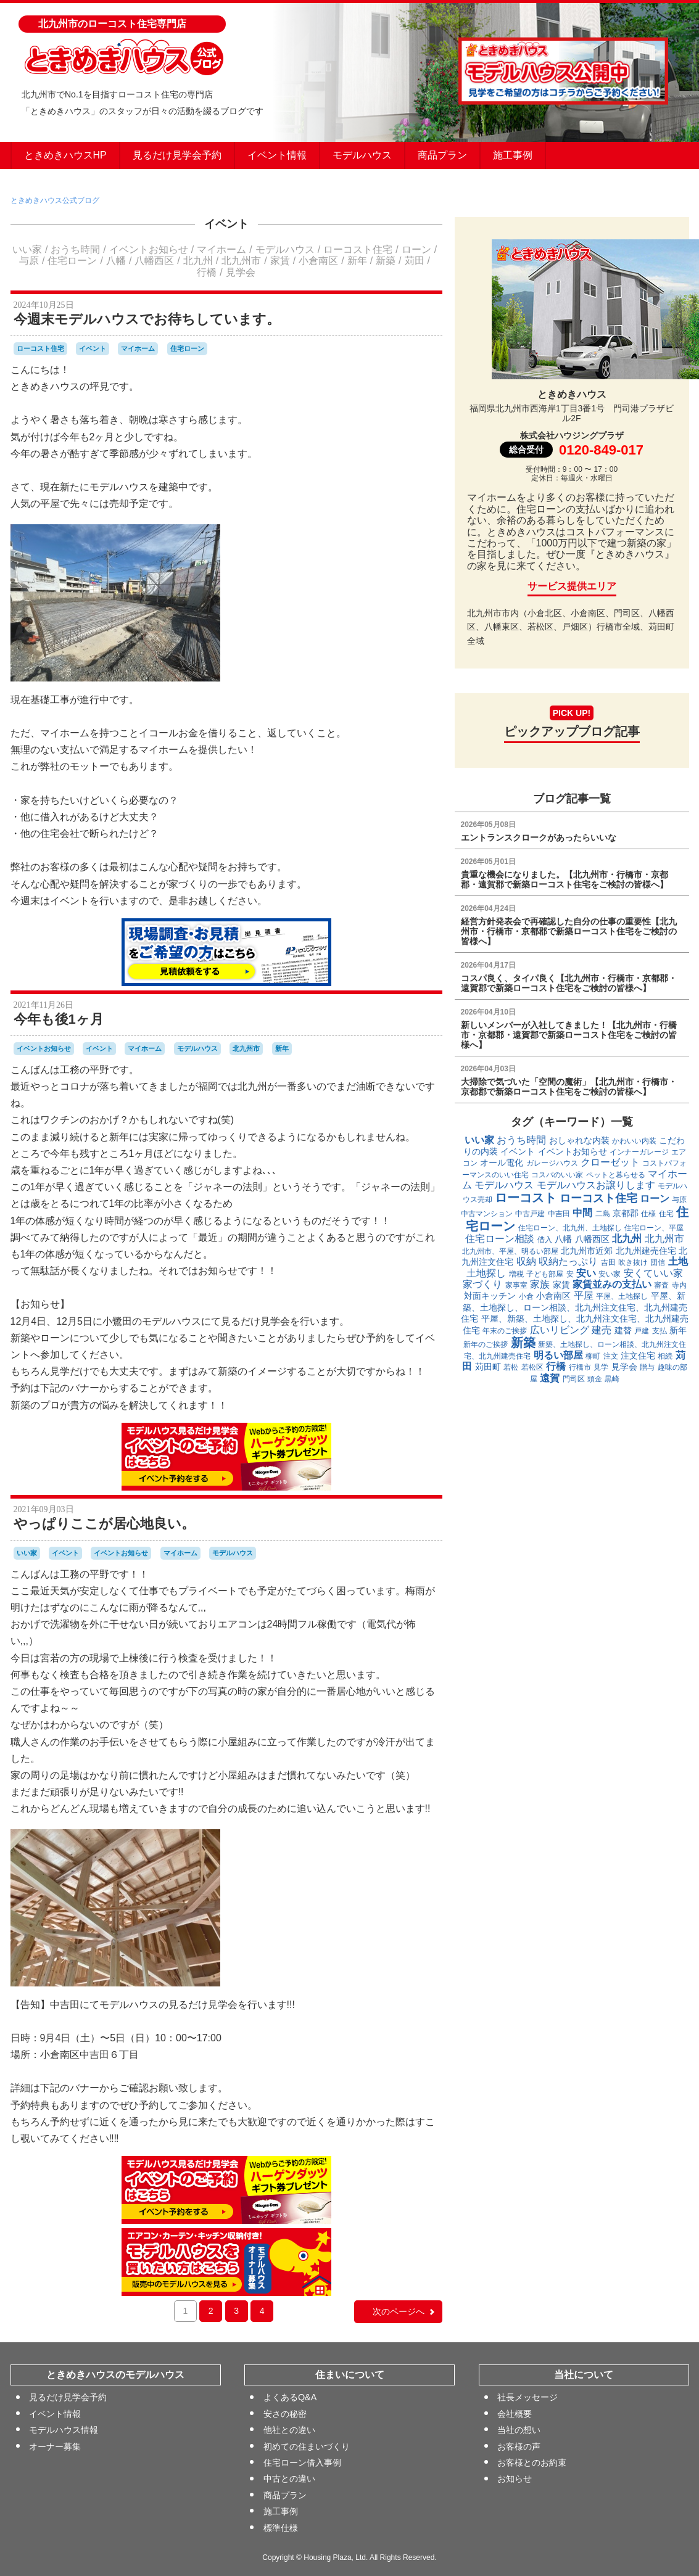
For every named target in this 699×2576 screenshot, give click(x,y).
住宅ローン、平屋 (654, 1228)
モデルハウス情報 (63, 2430)
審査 (661, 1285)
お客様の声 (518, 2446)
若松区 (532, 1367)
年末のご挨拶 (504, 1331)
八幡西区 (154, 260)
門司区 (574, 1379)
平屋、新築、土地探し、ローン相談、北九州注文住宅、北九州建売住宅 (574, 1307)
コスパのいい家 (557, 1175)
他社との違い (289, 2430)
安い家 (609, 1274)
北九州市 (241, 260)
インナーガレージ (639, 1152)
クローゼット (610, 1162)
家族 (540, 1284)
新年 (357, 260)
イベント (226, 224)
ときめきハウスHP (65, 155)
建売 (601, 1330)
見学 (601, 1367)
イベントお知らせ (148, 249)
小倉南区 (318, 260)
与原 (29, 260)
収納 (526, 1261)
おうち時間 (75, 249)
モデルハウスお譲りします (596, 1185)
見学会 (240, 272)
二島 (602, 1213)
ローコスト (525, 1197)
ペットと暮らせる (615, 1175)
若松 (510, 1367)
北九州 (198, 260)
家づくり (482, 1284)
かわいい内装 (634, 1141)
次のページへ (404, 2311)
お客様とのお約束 (531, 2462)
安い (586, 1273)
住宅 (666, 1213)
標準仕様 (280, 2528)
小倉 (526, 1296)
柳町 (592, 1356)
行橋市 (580, 1367)
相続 (665, 1356)
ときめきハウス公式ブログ (54, 200)
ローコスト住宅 (357, 249)
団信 (657, 1262)
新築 (385, 260)
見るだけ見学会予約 (177, 155)
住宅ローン (72, 260)
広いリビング (559, 1330)
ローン (416, 249)
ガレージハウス (552, 1163)
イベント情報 (277, 155)
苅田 (414, 260)
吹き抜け (633, 1262)
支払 (659, 1331)
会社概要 (514, 2414)
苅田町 (488, 1367)
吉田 (608, 1262)
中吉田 (559, 1213)
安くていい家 (653, 1273)
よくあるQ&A (289, 2398)
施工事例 (512, 155)
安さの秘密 (284, 2414)
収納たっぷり (568, 1261)
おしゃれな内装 (579, 1140)
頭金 (594, 1379)
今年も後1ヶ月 (59, 1019)
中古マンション (487, 1213)
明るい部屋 (558, 1355)
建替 (623, 1330)
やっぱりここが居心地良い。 (104, 1523)
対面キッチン (490, 1296)
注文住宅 (638, 1355)
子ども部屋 (544, 1274)
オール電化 (501, 1162)
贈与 (647, 1367)
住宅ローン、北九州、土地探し (570, 1228)
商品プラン (442, 155)
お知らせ (514, 2479)
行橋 (207, 272)
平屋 (584, 1295)
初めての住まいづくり (306, 2446)
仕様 (648, 1213)
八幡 (116, 260)
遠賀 (550, 1378)
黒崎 (612, 1379)
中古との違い (289, 2479)
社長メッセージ (527, 2398)
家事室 (516, 1285)
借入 (544, 1239)
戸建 (641, 1331)
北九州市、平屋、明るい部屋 (510, 1251)
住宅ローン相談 (499, 1238)
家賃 (280, 260)
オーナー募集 (55, 2446)
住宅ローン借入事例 (302, 2462)
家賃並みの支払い (612, 1284)
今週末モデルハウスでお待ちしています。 (147, 319)
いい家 (27, 249)
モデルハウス (362, 155)
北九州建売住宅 (646, 1251)
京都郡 (626, 1213)
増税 (516, 1274)
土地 (678, 1261)
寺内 (679, 1285)
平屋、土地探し (622, 1296)
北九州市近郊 (587, 1251)
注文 (610, 1356)
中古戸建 (530, 1213)
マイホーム (221, 249)
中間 (582, 1213)
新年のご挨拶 (485, 1344)
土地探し (486, 1273)
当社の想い (518, 2430)
